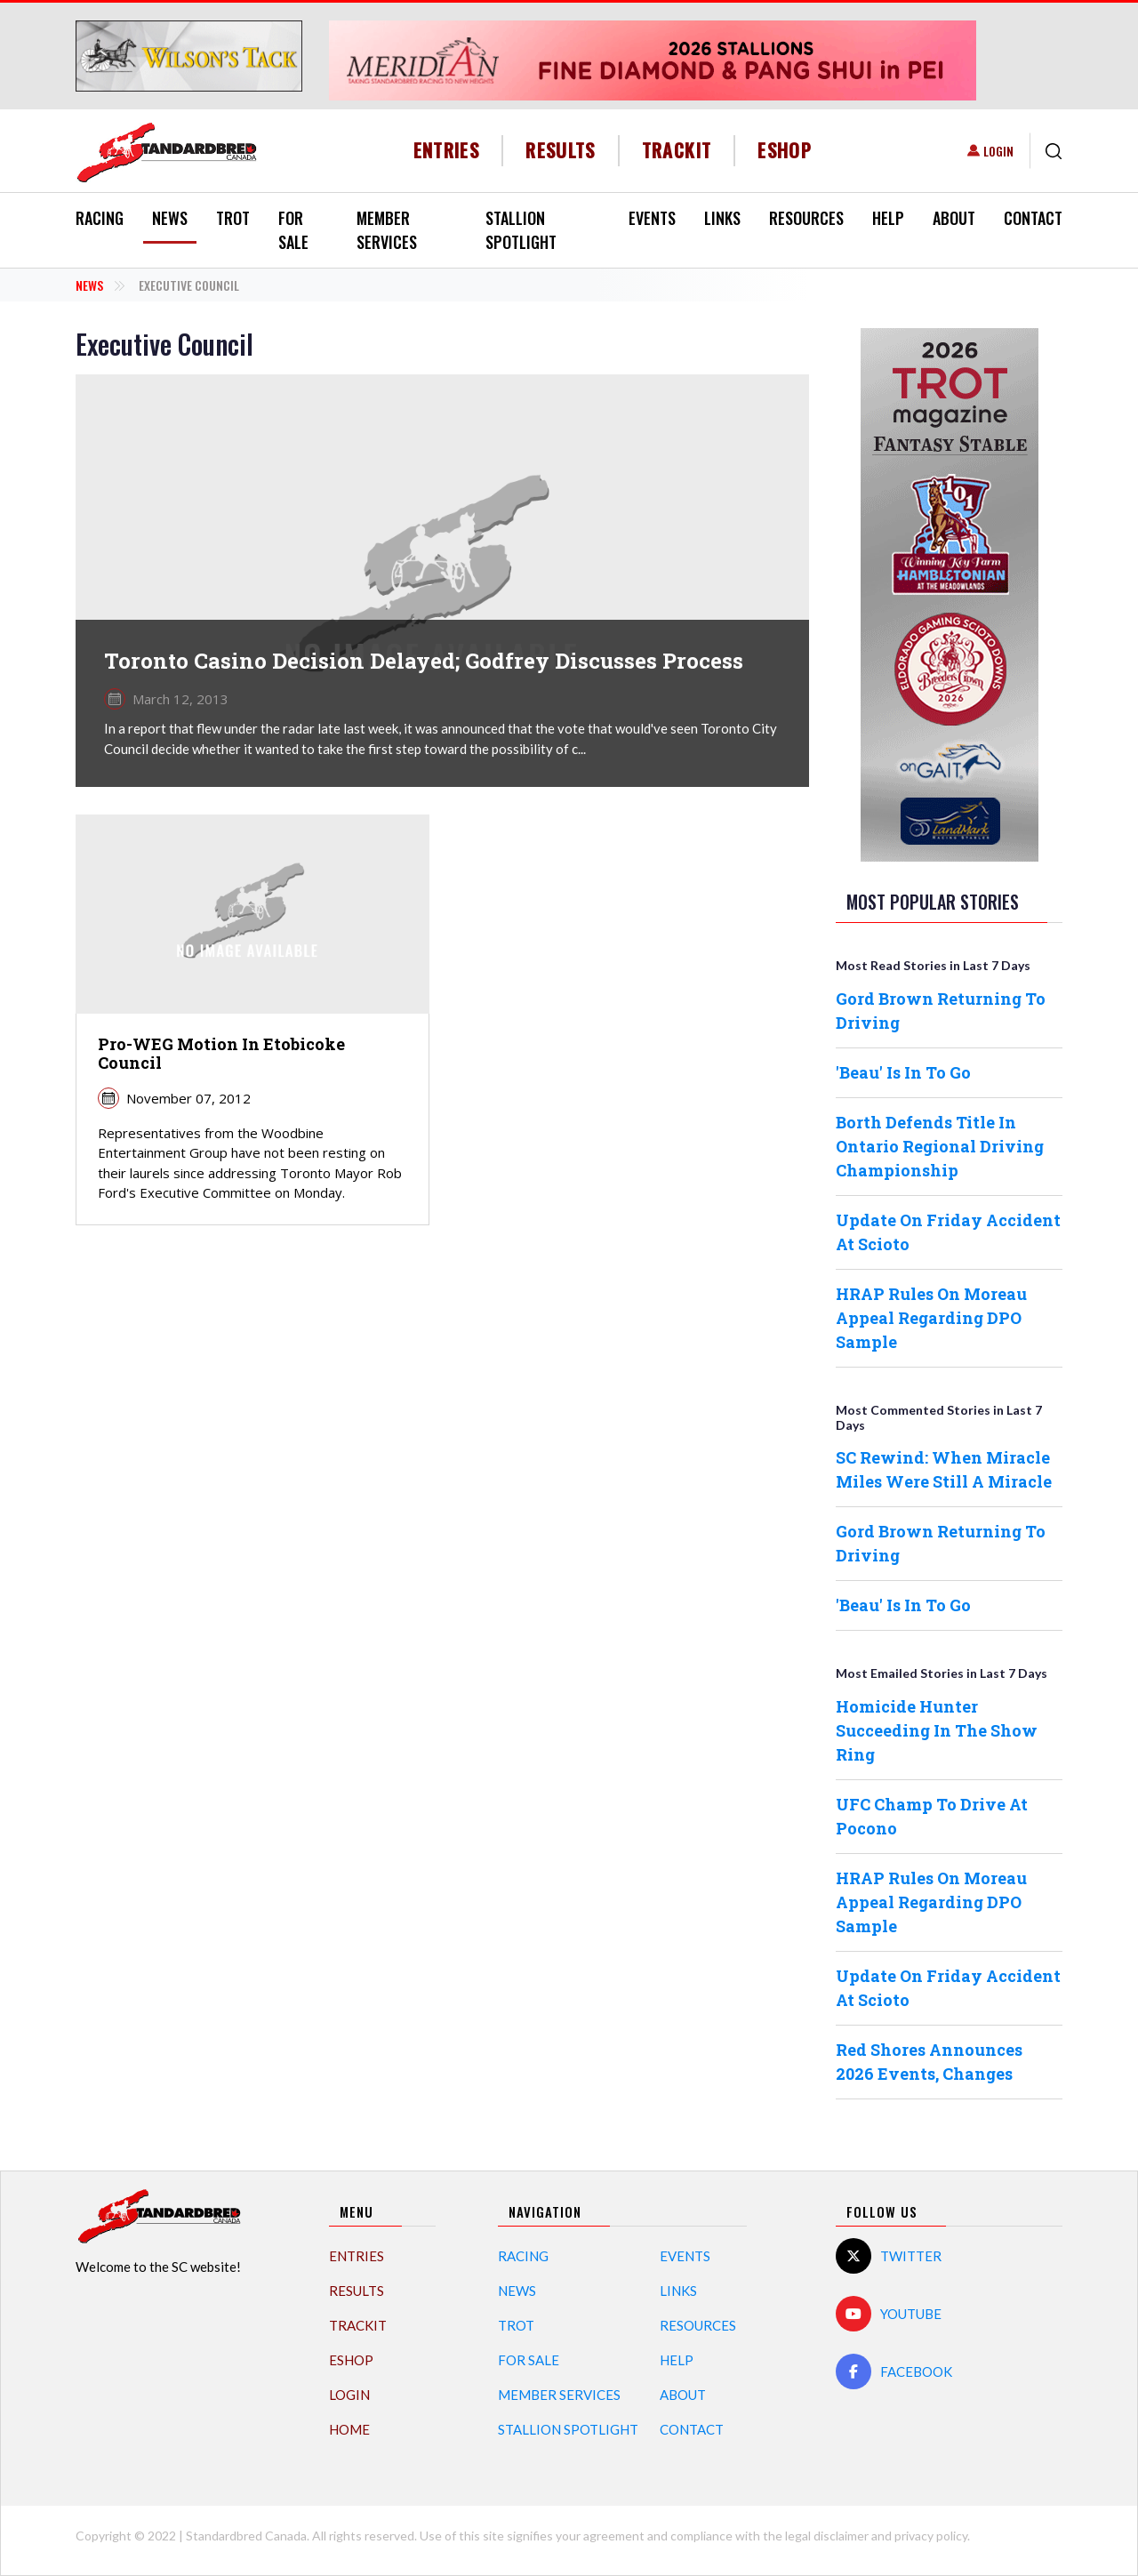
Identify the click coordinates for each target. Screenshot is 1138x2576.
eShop (784, 150)
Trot (233, 217)
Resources (806, 217)
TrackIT (677, 150)
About (954, 217)
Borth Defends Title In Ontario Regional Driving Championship (940, 1146)
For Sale (293, 229)
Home (349, 2429)
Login (998, 150)
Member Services (387, 229)
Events (652, 217)
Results (560, 150)
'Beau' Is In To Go (903, 1072)
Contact (1033, 217)
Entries (446, 150)
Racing (100, 217)
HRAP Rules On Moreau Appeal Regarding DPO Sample (931, 1317)
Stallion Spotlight (521, 229)
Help (888, 217)
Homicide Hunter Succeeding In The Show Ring (937, 1730)
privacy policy (930, 2535)
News (170, 217)
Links (722, 217)
